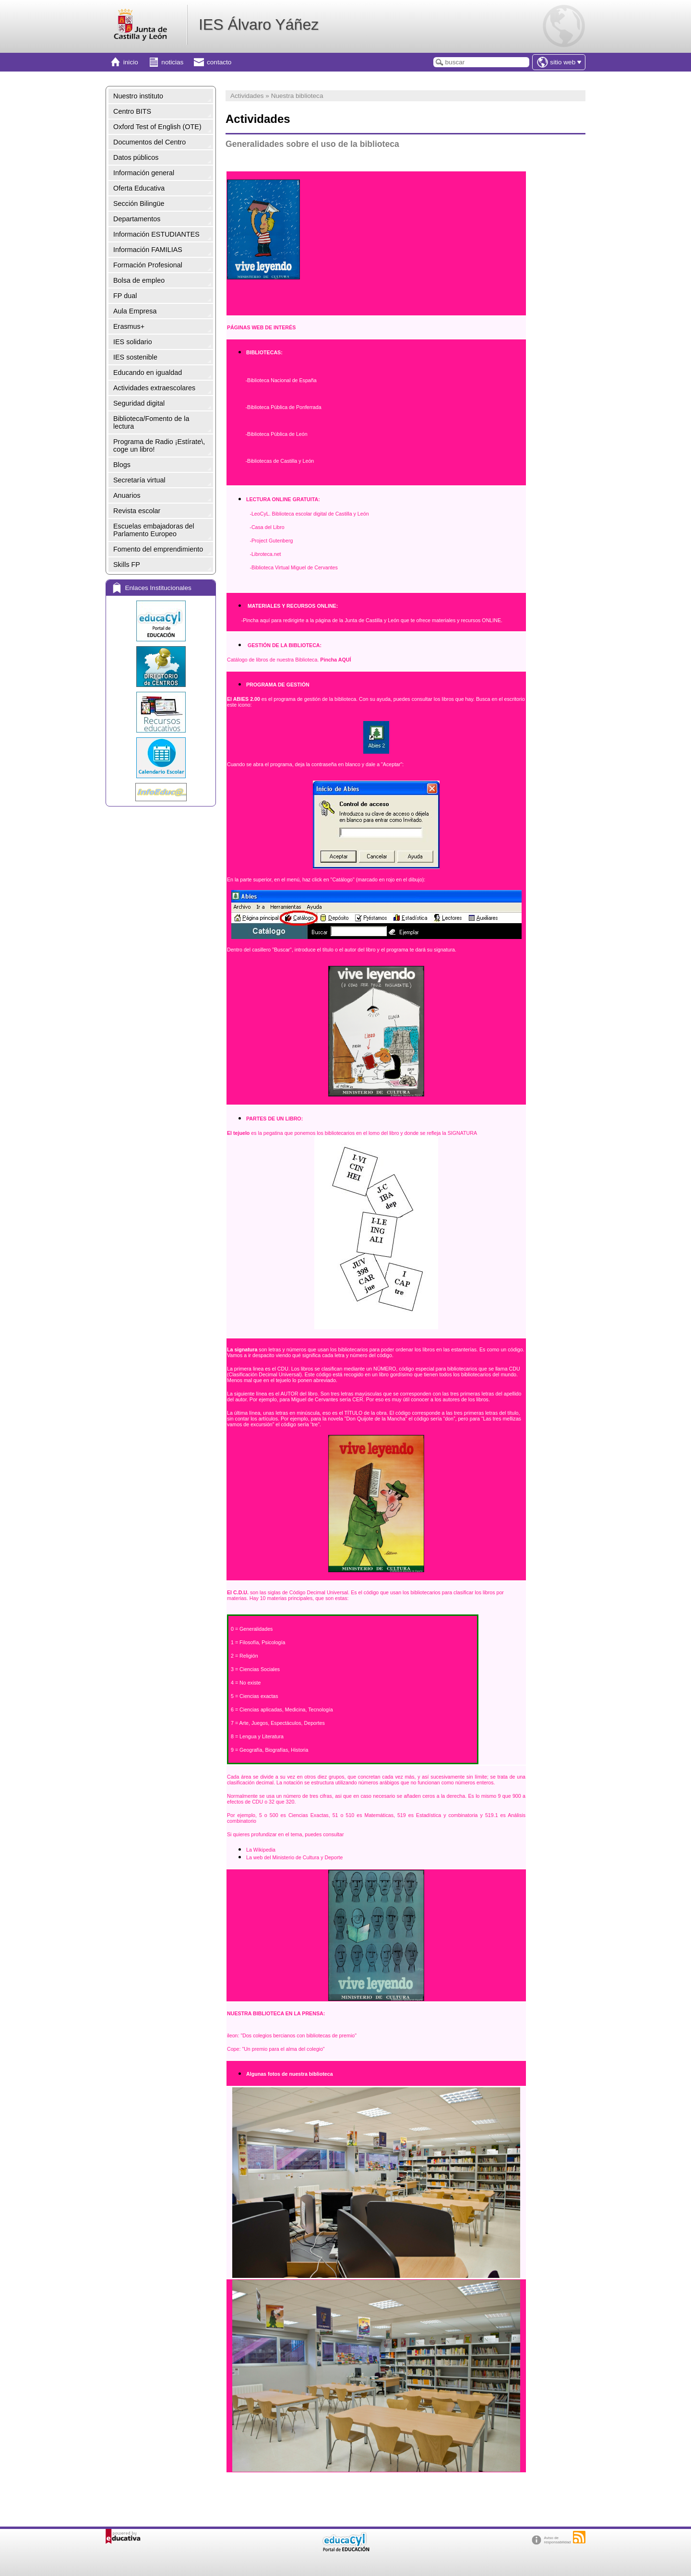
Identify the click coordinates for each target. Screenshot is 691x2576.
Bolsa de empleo (139, 280)
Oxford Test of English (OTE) (157, 127)
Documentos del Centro (149, 142)
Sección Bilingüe (138, 203)
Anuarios (127, 495)
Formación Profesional (147, 265)
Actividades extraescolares (154, 388)
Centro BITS (132, 111)
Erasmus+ (128, 326)
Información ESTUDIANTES (156, 234)
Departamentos (136, 219)
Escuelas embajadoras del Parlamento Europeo (153, 530)
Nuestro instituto (138, 96)
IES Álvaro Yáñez (259, 24)
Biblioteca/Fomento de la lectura (151, 422)
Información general (143, 173)
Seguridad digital (139, 403)
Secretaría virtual (139, 480)
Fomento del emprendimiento (158, 549)
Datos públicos (135, 157)
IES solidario (132, 342)
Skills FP (126, 564)
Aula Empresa (134, 311)
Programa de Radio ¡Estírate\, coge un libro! (159, 445)
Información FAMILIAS (147, 249)
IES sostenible (135, 357)
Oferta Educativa (139, 188)
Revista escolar (136, 511)
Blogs (122, 465)
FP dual (125, 296)
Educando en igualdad (147, 372)
